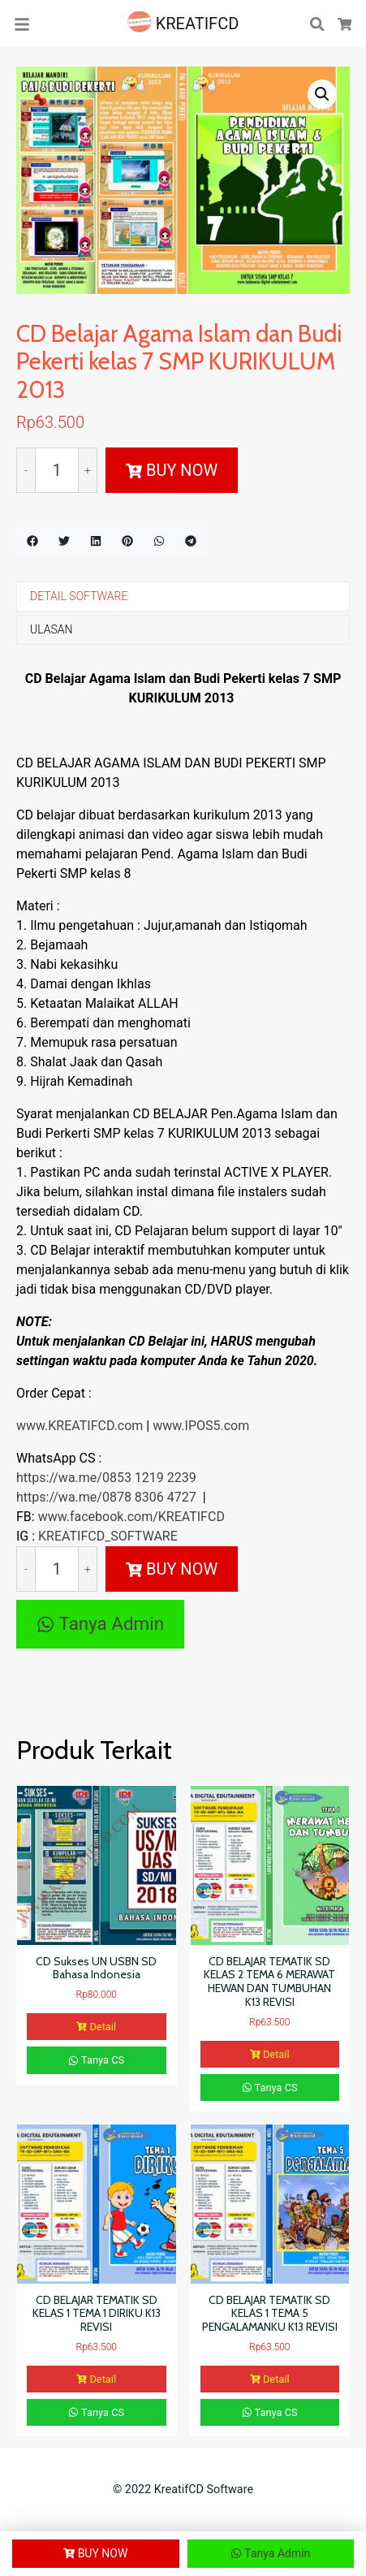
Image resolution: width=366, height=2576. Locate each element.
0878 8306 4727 (149, 1497)
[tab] (183, 596)
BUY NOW (171, 470)
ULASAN (51, 629)
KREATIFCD (183, 23)
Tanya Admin (100, 1623)
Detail (96, 2027)
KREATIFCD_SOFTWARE (108, 1536)
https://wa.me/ (59, 1477)
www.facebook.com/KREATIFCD (131, 1516)
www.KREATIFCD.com (81, 1425)
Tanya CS (96, 2060)
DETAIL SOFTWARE (78, 596)
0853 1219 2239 (149, 1477)
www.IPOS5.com (201, 1425)
